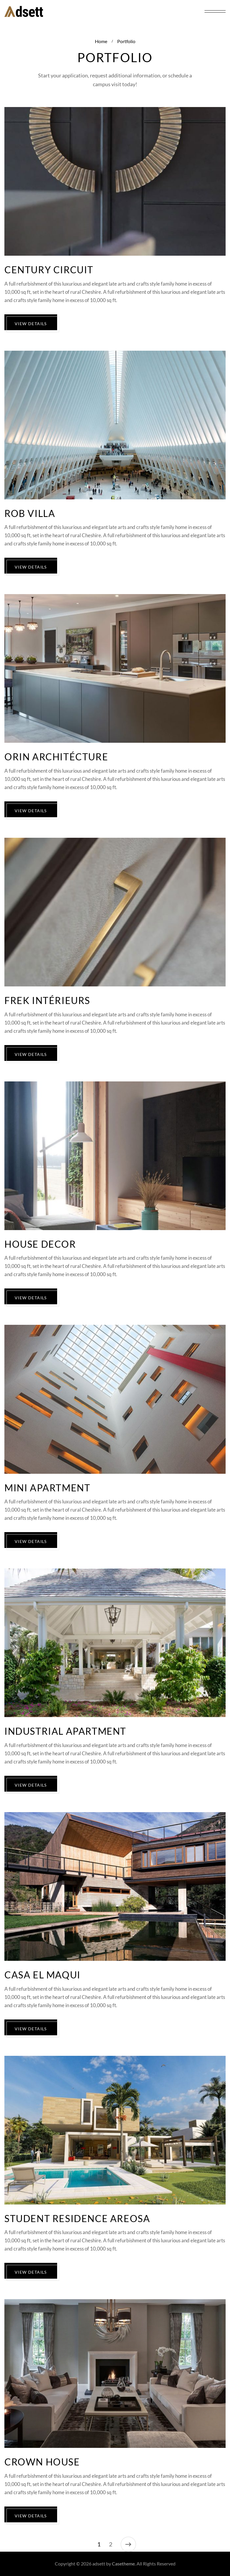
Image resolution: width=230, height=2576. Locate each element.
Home (101, 41)
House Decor (40, 1244)
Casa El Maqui (42, 1975)
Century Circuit (48, 269)
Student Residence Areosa (77, 2218)
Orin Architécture (56, 757)
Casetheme (123, 2563)
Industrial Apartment (65, 1731)
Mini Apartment (47, 1488)
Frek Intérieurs (47, 1000)
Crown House (42, 2462)
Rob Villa (29, 513)
